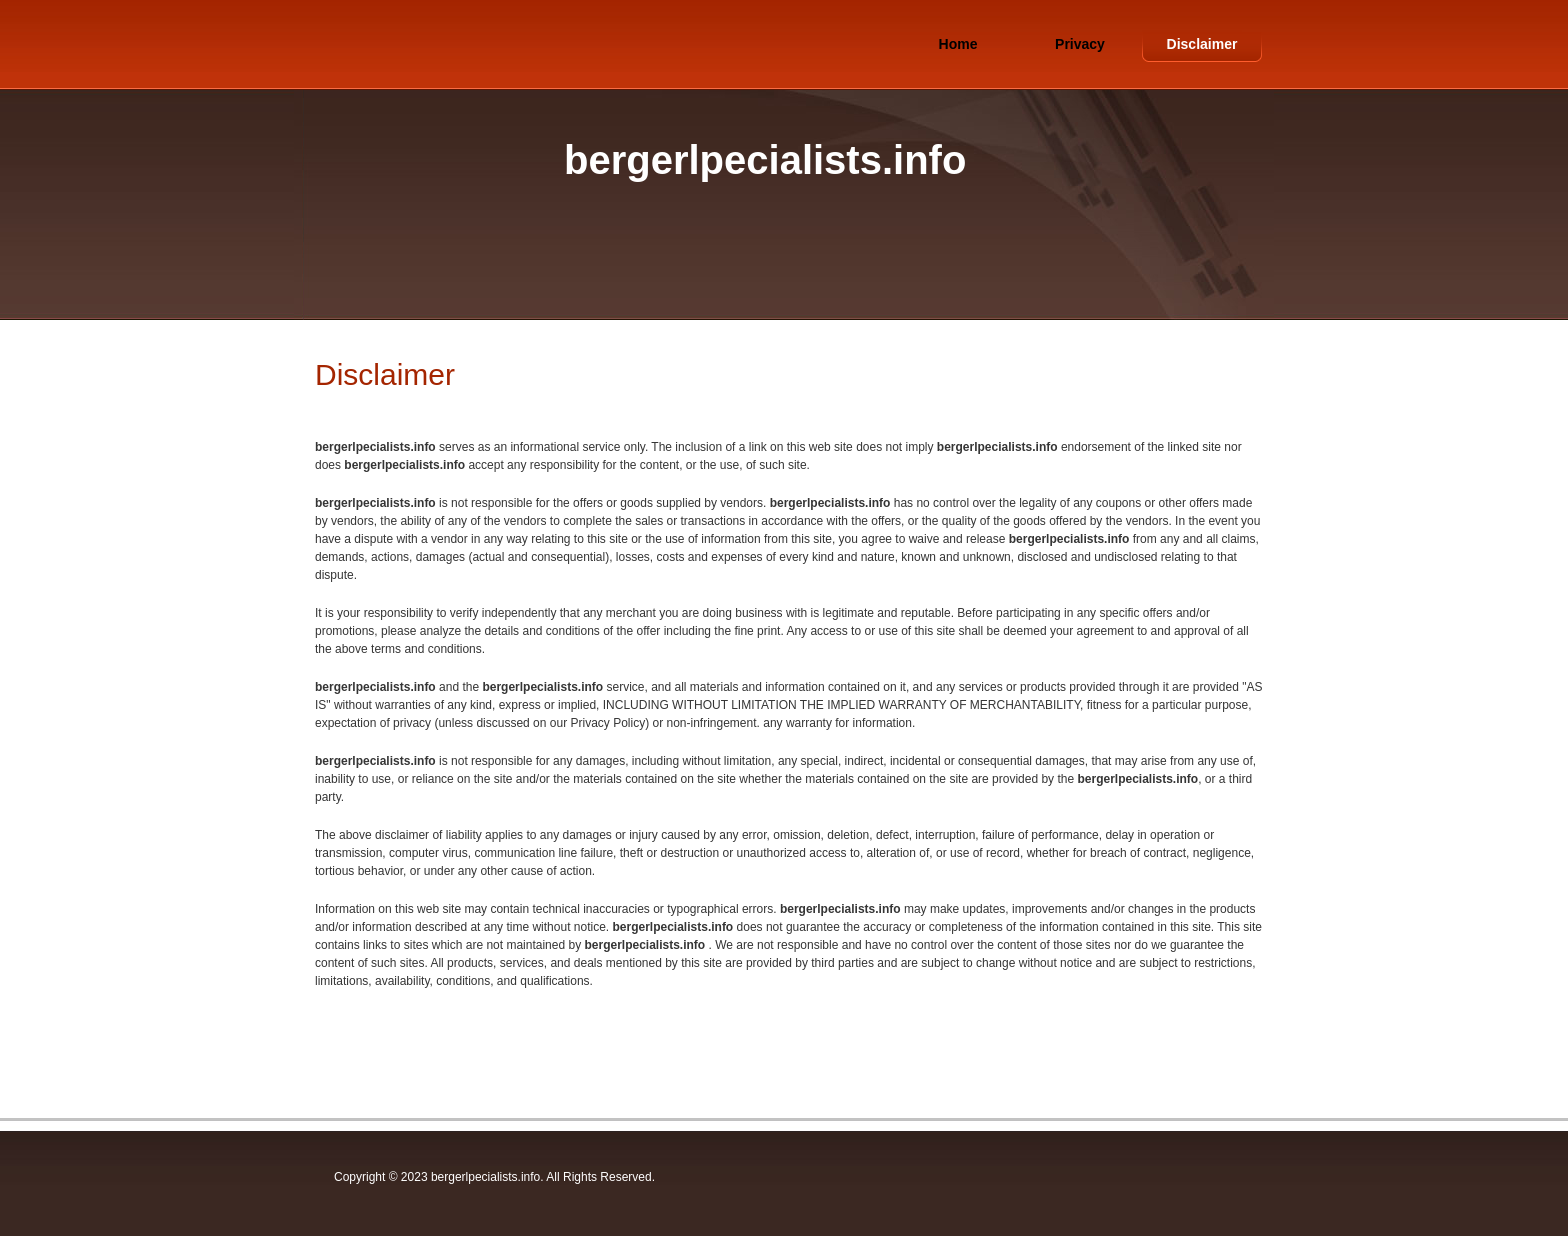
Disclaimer (1202, 44)
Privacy (1080, 44)
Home (958, 44)
